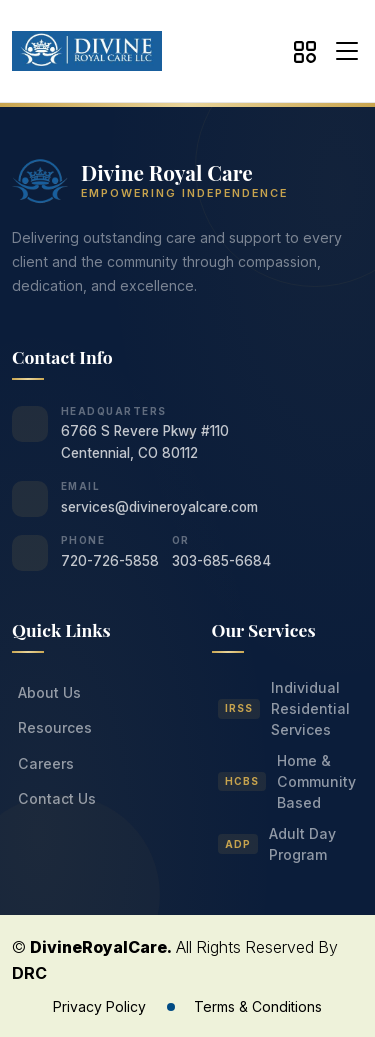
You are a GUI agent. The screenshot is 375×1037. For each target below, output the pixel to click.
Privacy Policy (99, 1006)
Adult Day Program (277, 844)
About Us (49, 692)
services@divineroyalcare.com (159, 507)
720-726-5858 (110, 561)
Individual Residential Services (284, 708)
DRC (29, 973)
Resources (55, 727)
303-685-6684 (221, 561)
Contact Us (57, 798)
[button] (342, 51)
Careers (46, 763)
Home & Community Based (287, 781)
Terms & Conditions (258, 1006)
